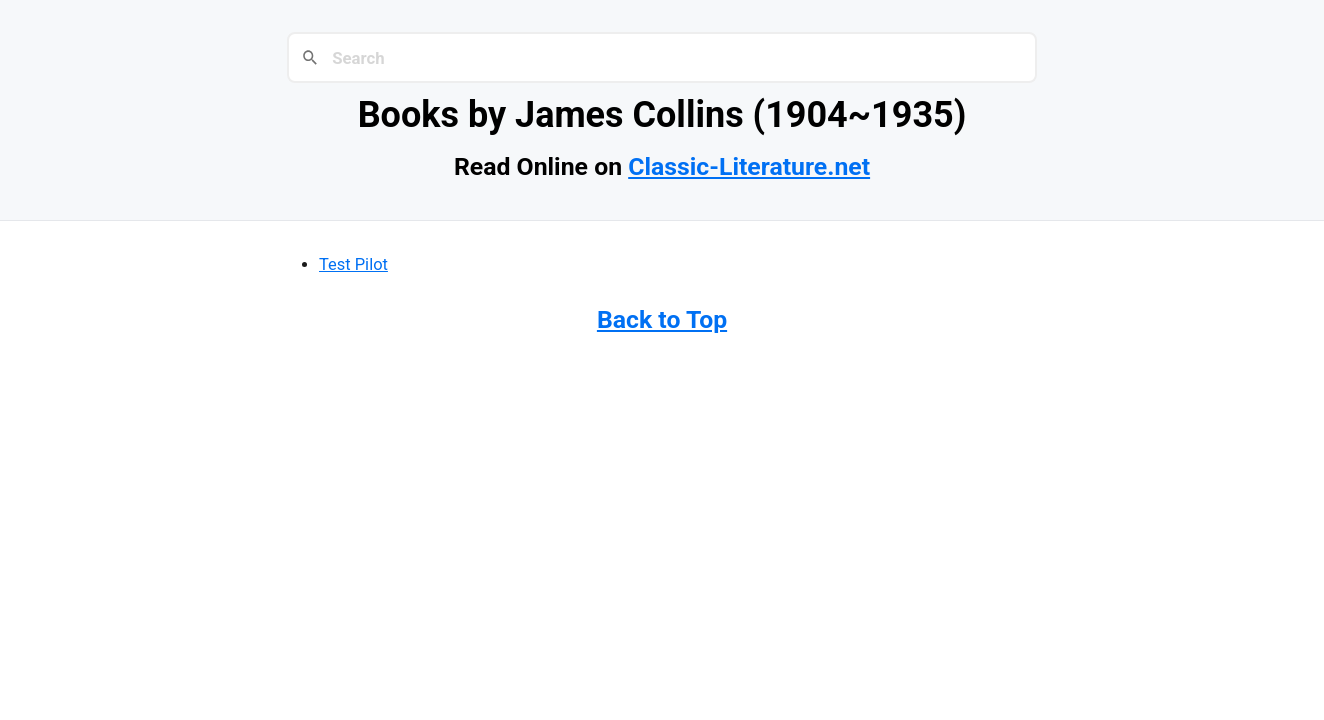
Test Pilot (353, 264)
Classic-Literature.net (749, 166)
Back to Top (662, 319)
